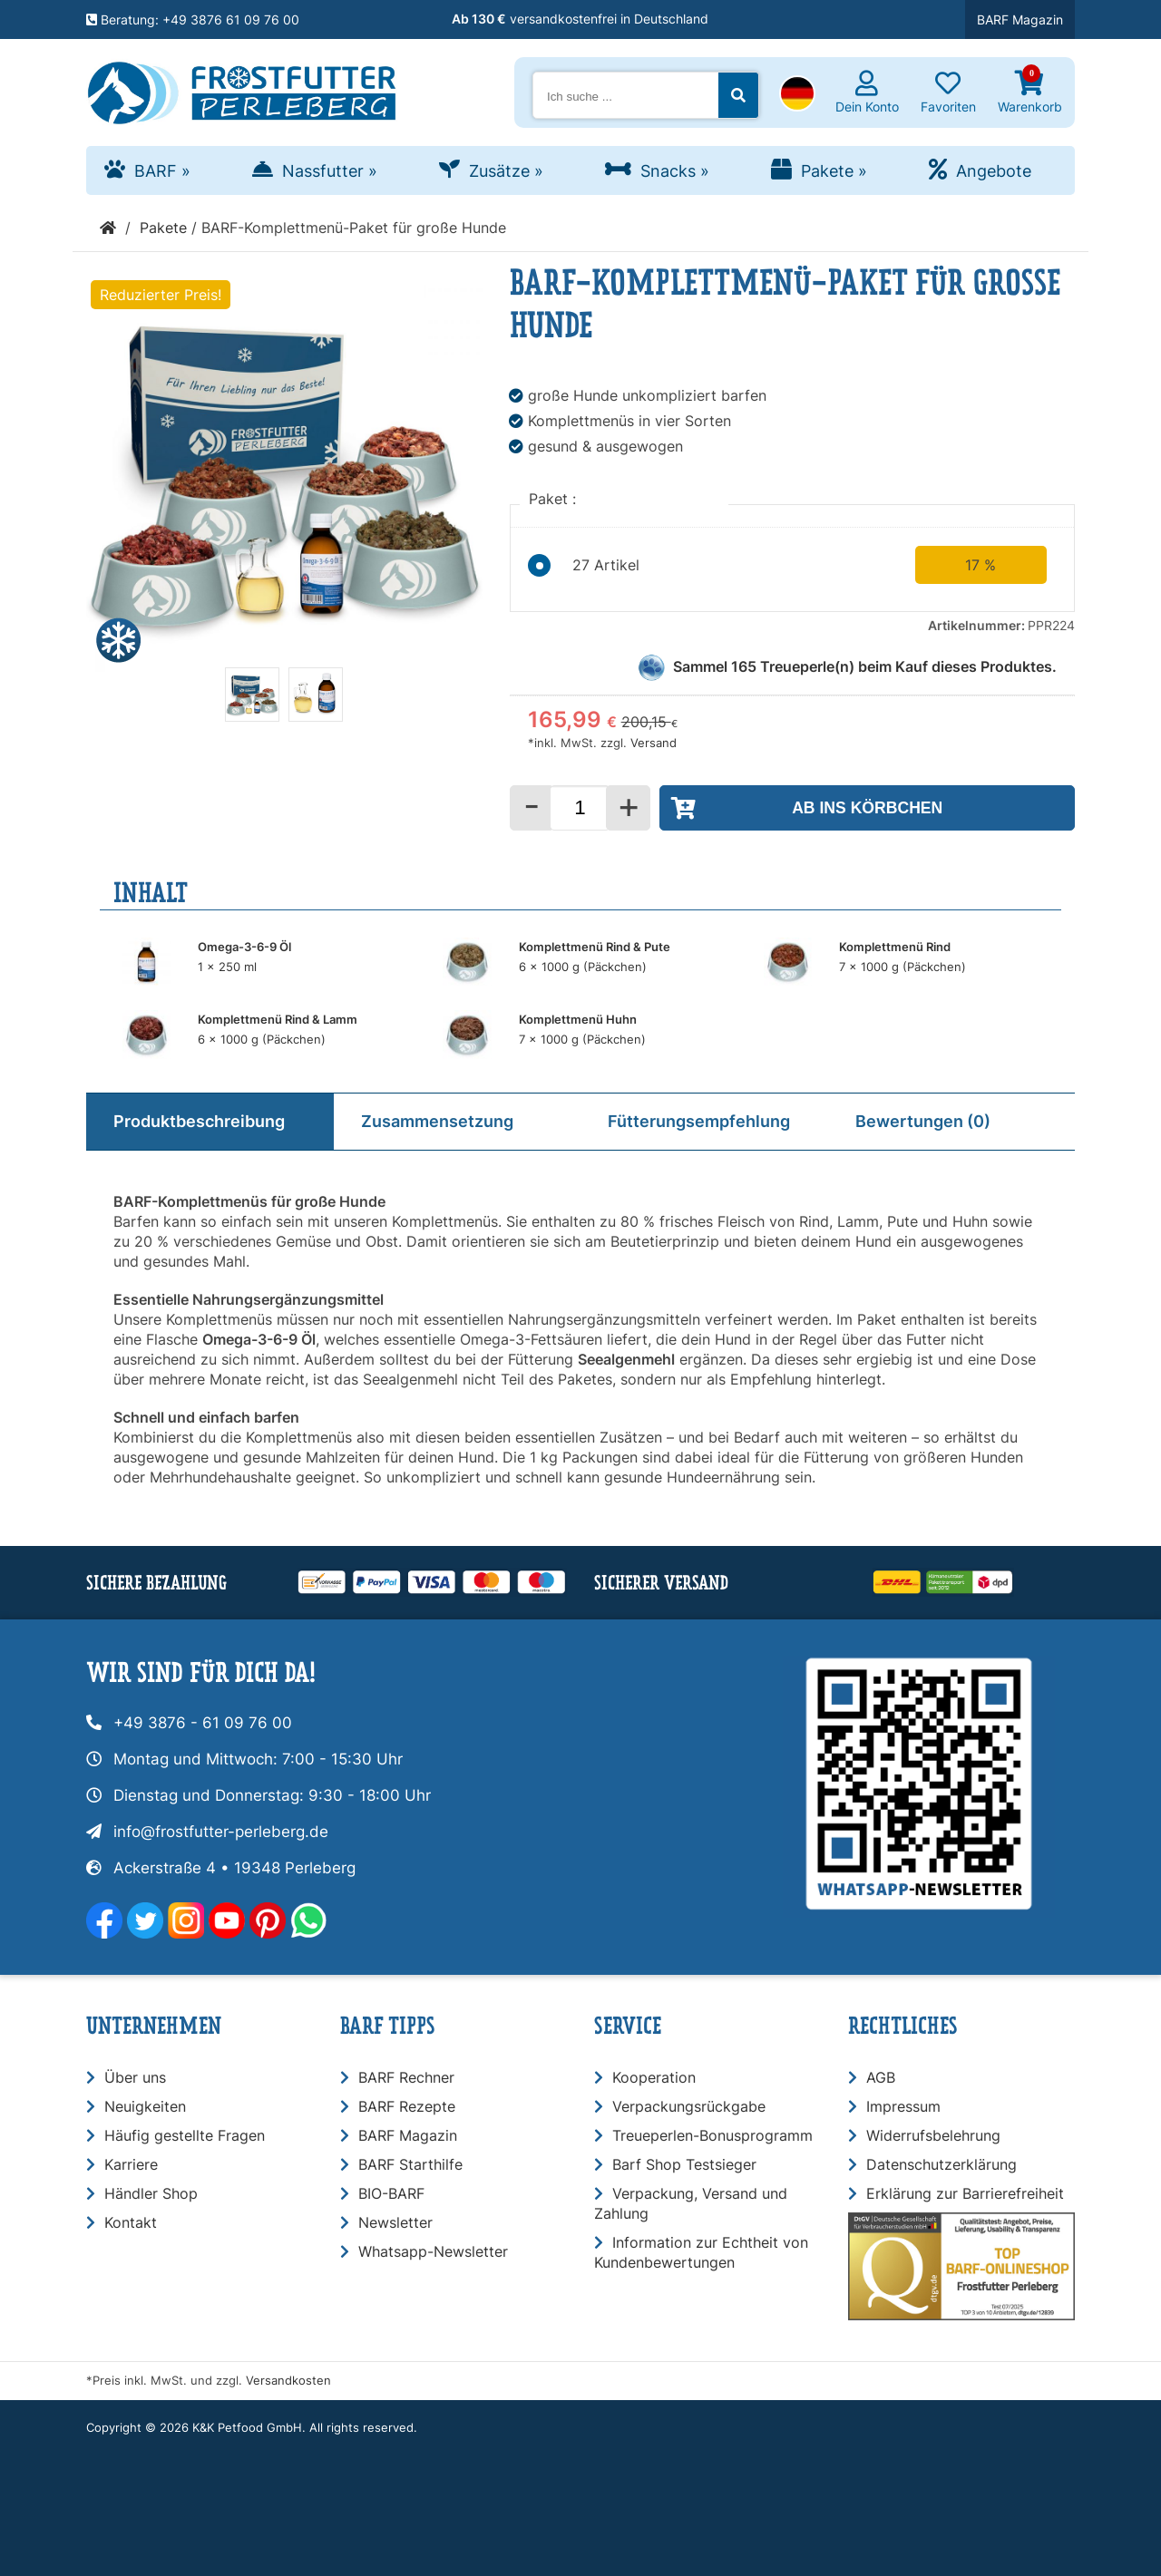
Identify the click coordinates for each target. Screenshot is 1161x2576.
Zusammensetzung (437, 1121)
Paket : (554, 499)
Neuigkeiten (145, 2106)
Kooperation (654, 2077)
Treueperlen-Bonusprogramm (712, 2135)
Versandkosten (288, 2380)
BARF (162, 170)
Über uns (135, 2077)
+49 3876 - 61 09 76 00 (202, 1723)
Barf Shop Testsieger (684, 2164)
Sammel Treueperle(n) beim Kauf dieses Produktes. (865, 666)
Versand (653, 743)
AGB (880, 2077)
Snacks (674, 170)
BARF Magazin (1020, 19)
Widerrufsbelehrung (933, 2135)
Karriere (131, 2164)
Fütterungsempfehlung (699, 1121)
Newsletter (395, 2222)
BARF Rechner (406, 2077)
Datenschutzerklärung (941, 2164)
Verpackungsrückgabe (689, 2106)
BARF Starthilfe (410, 2164)
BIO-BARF (391, 2193)
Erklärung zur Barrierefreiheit (965, 2193)
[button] (797, 95)
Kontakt (130, 2222)
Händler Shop (151, 2193)
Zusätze (506, 170)
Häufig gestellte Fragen (184, 2135)
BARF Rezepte (406, 2106)
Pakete (834, 170)
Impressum (903, 2106)
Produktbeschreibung (199, 1121)
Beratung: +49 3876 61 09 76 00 (192, 19)
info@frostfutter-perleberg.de (220, 1832)
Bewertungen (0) (922, 1121)
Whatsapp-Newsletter (433, 2251)
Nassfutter (329, 170)
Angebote (993, 170)
